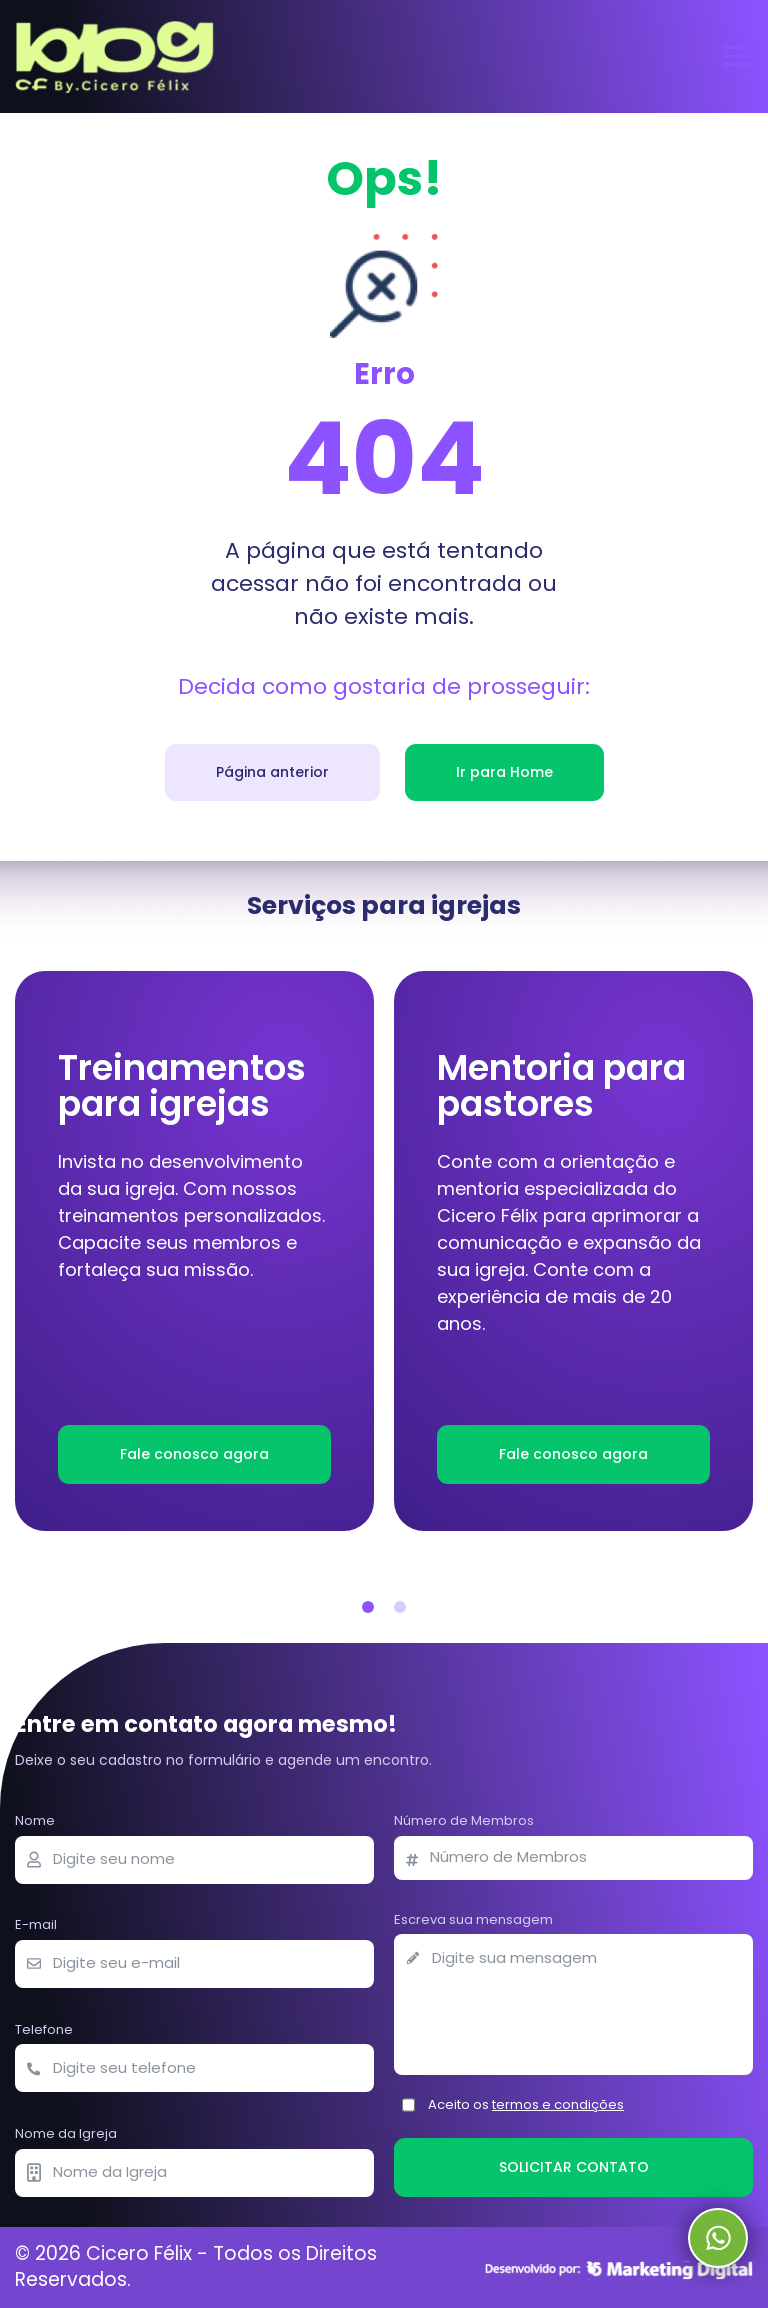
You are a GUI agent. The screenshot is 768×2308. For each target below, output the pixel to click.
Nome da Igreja (66, 2133)
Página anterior (272, 772)
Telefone (44, 2029)
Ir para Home (504, 772)
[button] (368, 1607)
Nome (35, 1820)
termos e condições (558, 2104)
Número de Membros (464, 1820)
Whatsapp (718, 2238)
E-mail (36, 1924)
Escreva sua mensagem (473, 1919)
